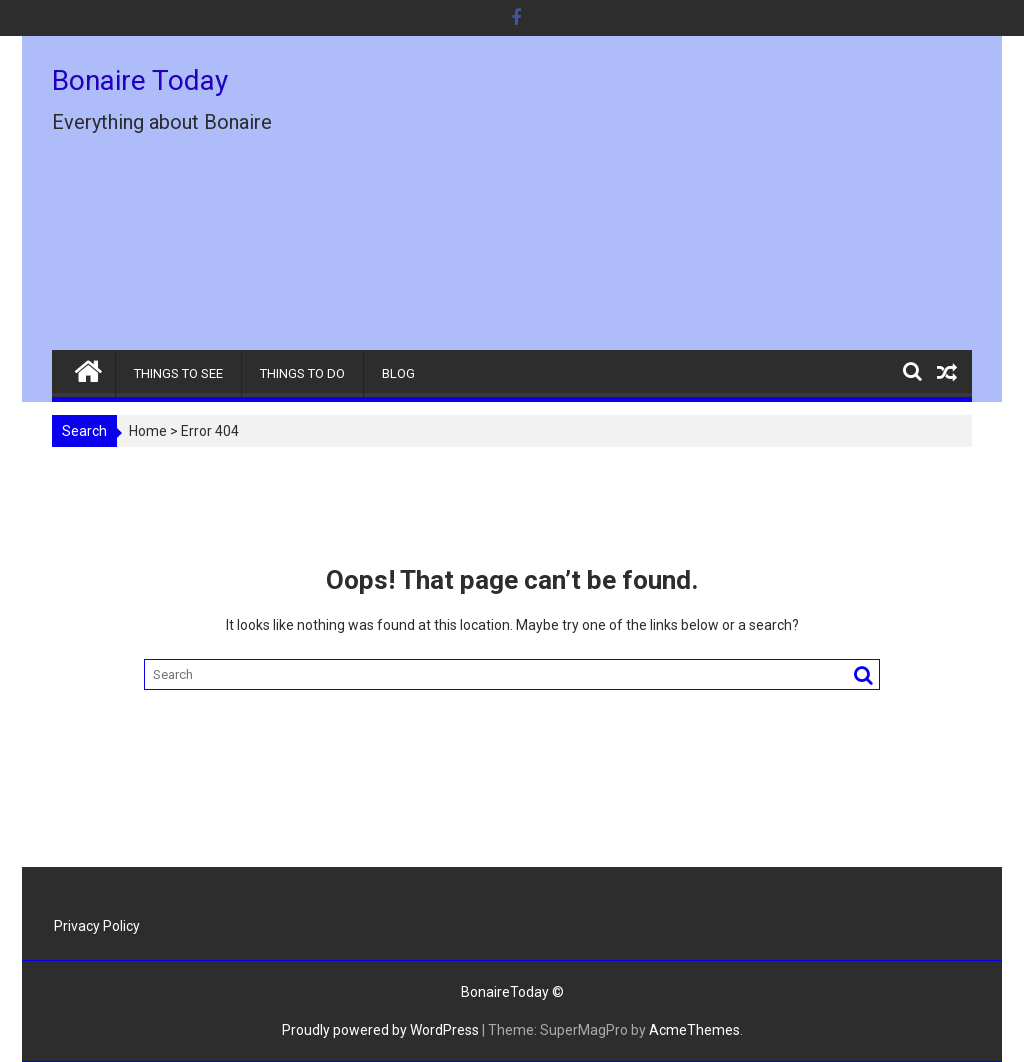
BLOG (398, 373)
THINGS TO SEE (178, 373)
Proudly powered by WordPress (380, 1030)
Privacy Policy (97, 926)
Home (148, 431)
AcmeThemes (694, 1030)
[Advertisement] (659, 201)
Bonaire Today (140, 80)
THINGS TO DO (302, 373)
